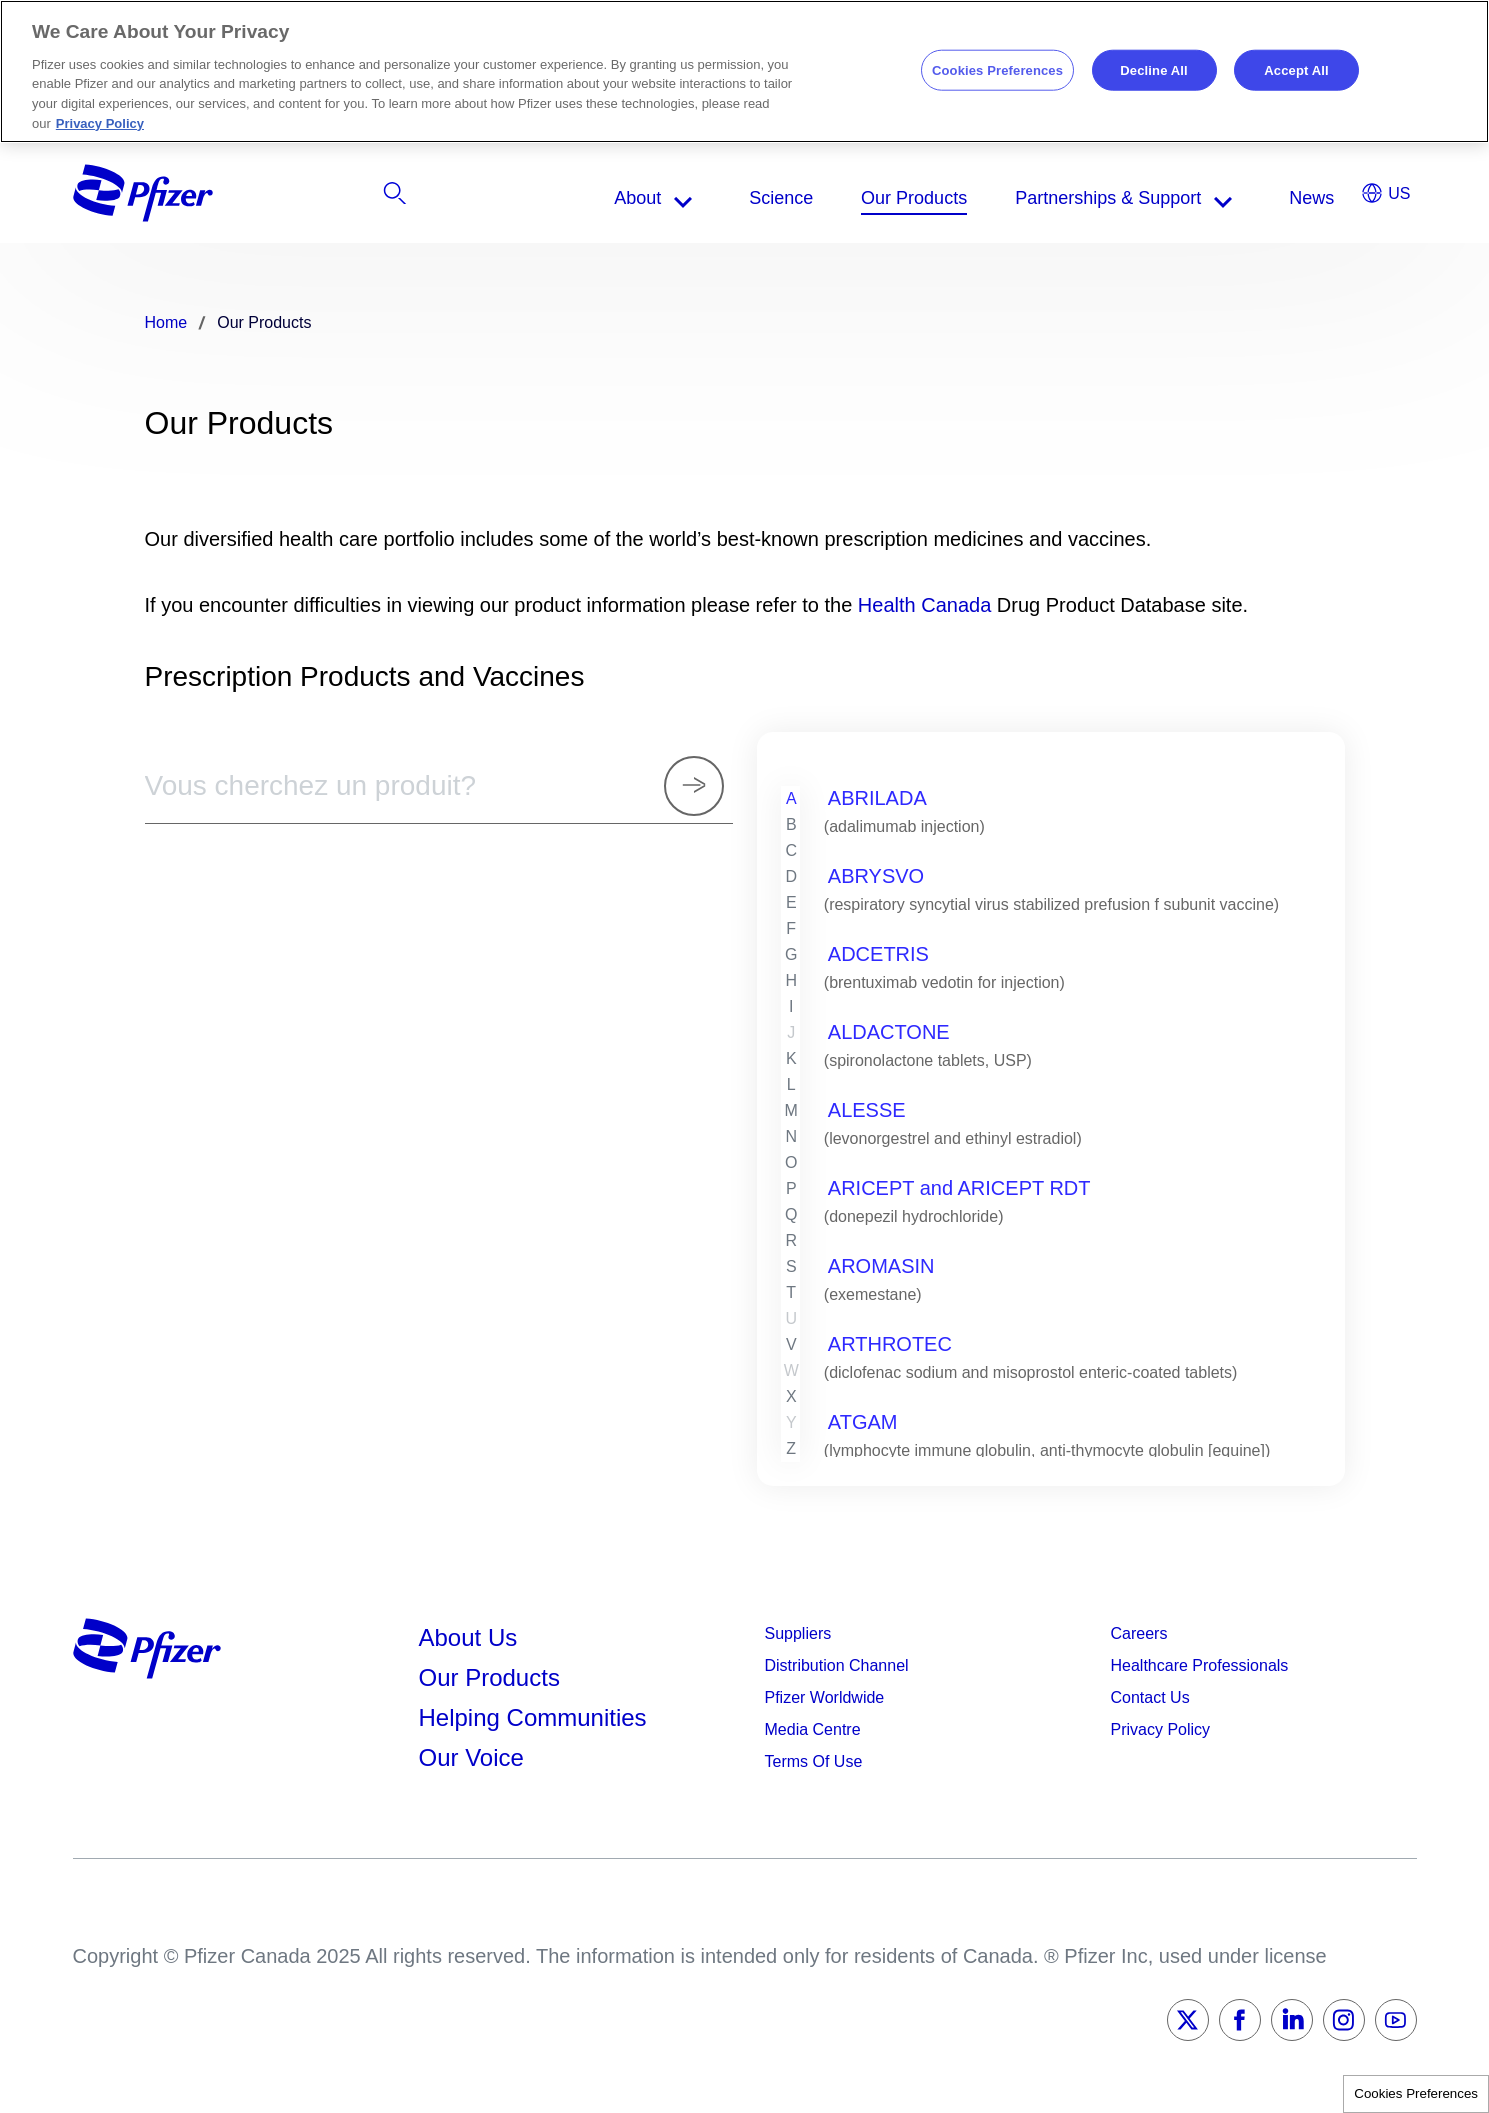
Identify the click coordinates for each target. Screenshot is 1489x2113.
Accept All (1296, 69)
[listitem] (1212, 198)
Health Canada (924, 605)
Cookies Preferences (1416, 2093)
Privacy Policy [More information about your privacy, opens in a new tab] (100, 123)
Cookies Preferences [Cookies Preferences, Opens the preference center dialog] (997, 69)
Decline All (1153, 69)
